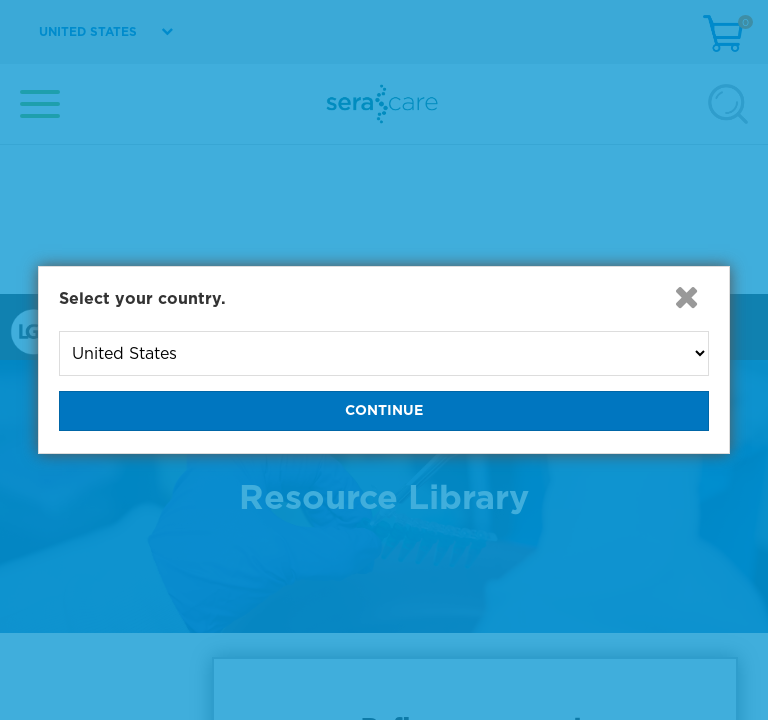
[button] (687, 297)
